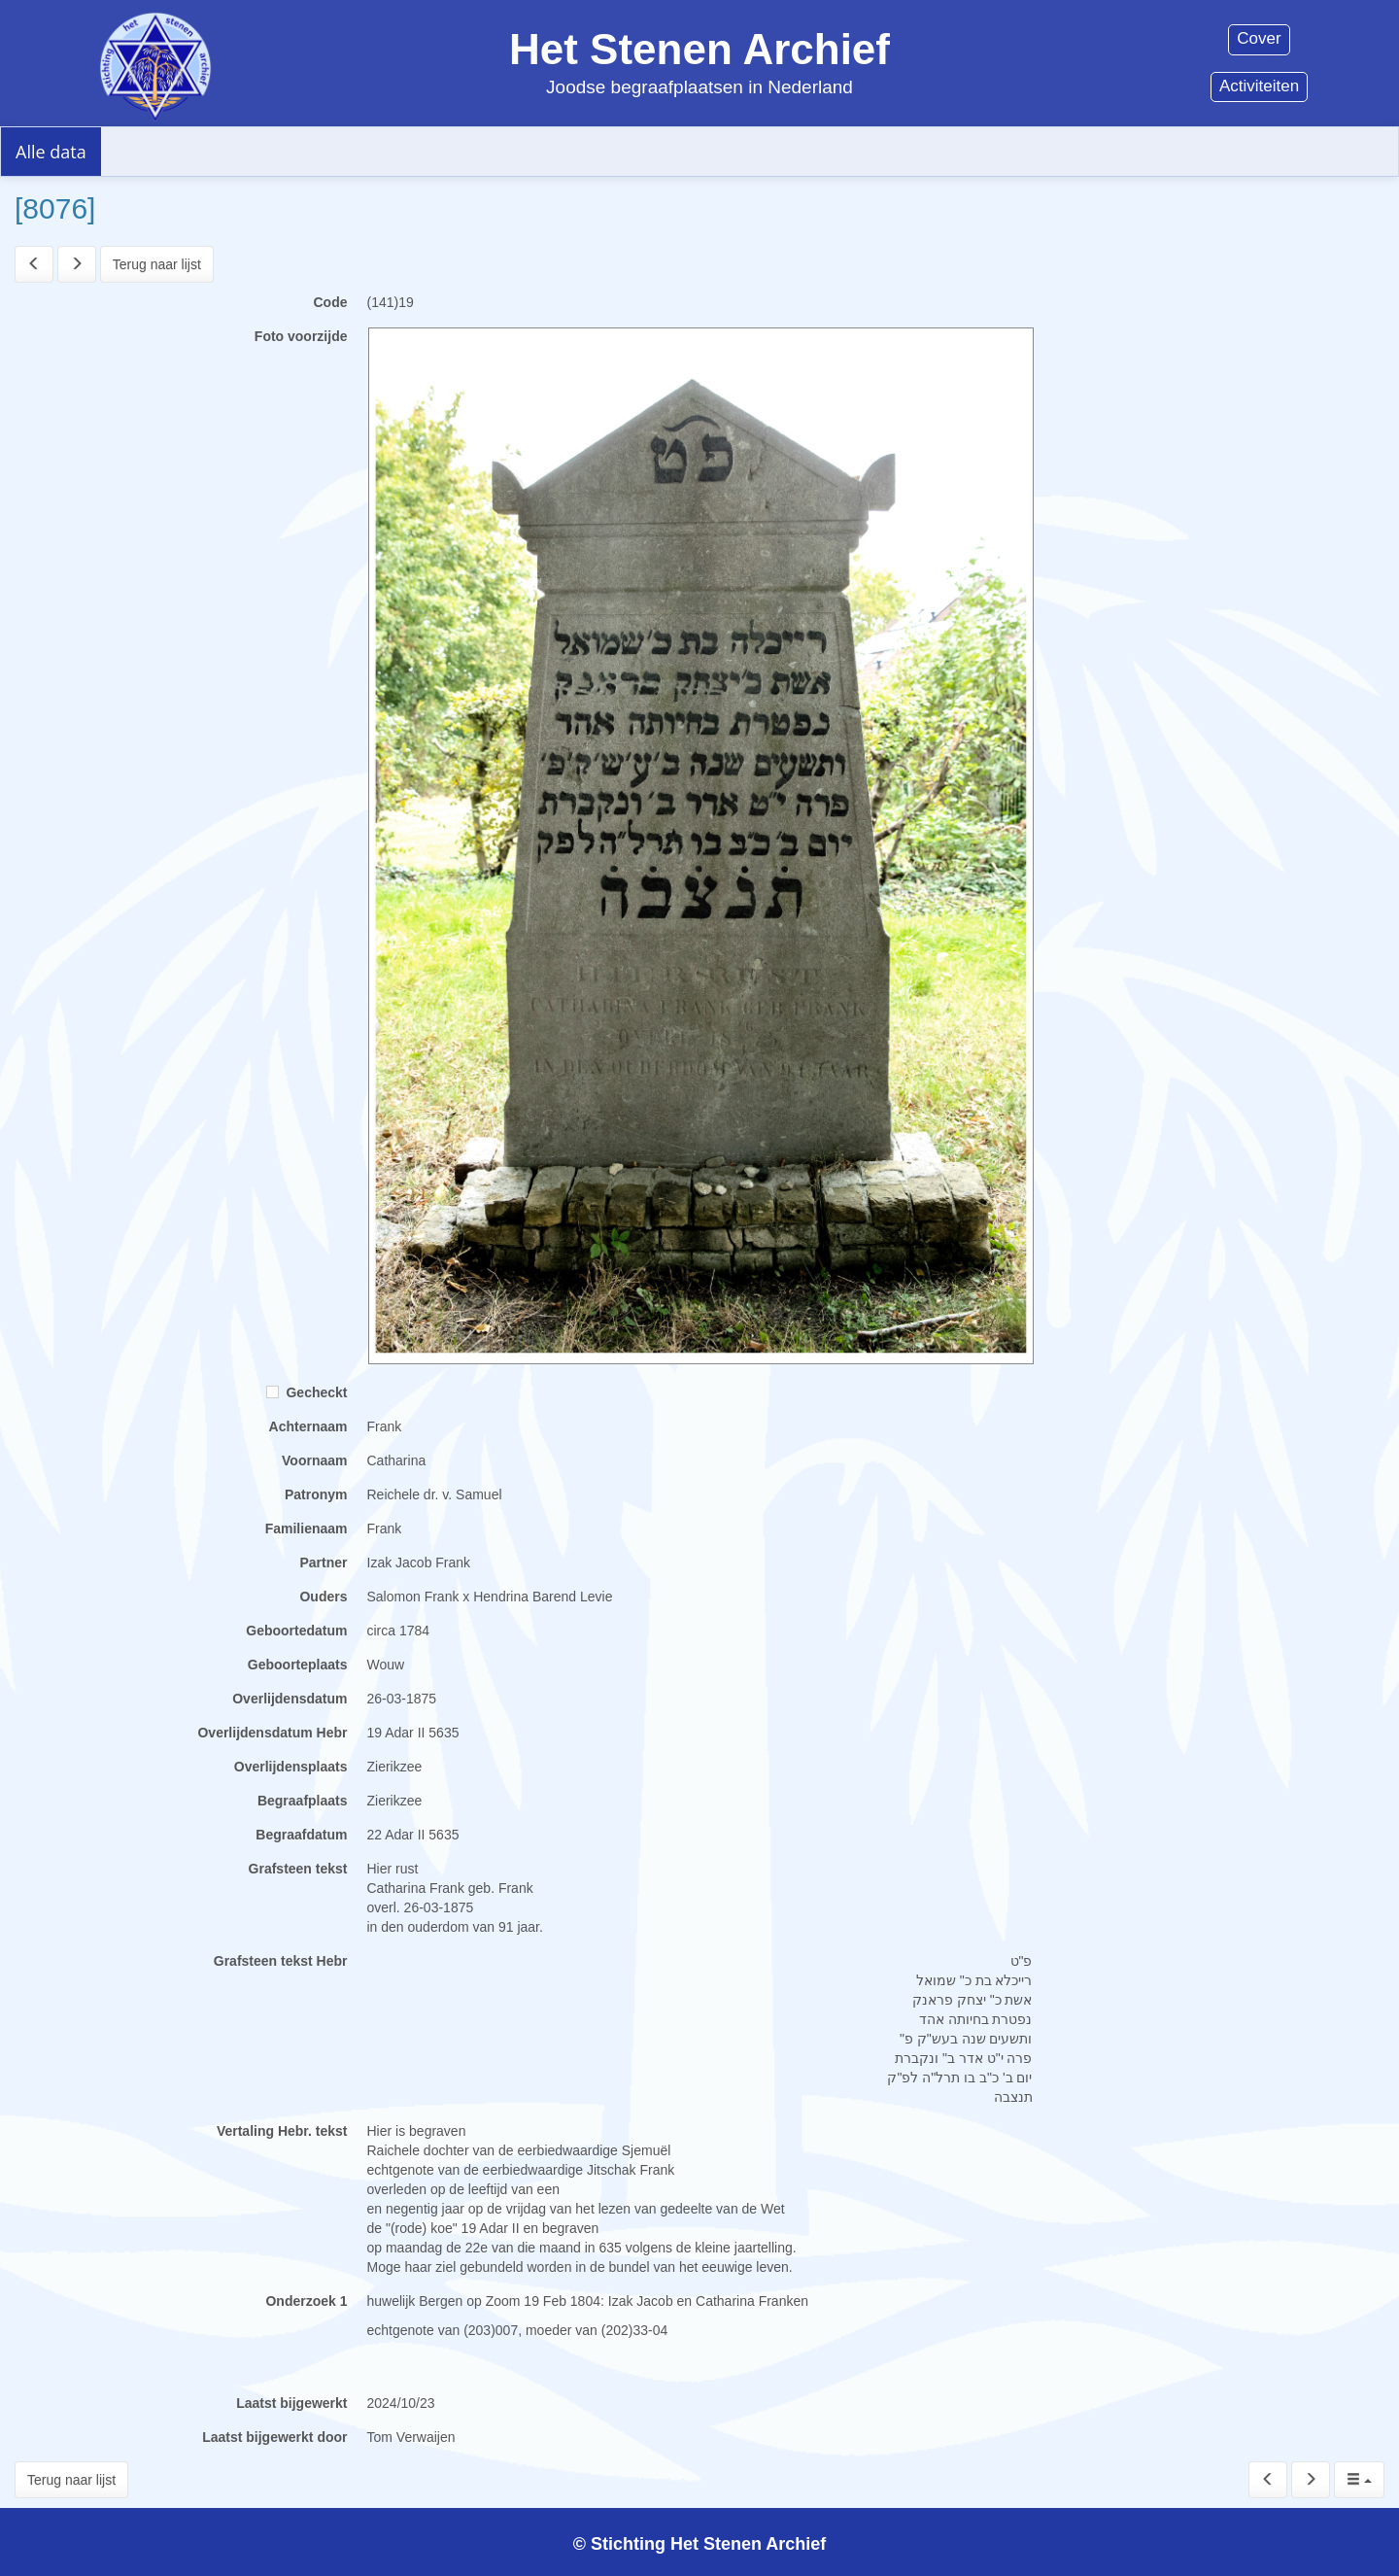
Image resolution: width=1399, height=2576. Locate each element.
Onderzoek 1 (306, 2301)
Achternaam (308, 1426)
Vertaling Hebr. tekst (282, 2131)
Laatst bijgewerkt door (274, 2437)
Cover (1258, 38)
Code (331, 302)
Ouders (323, 1596)
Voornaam (314, 1460)
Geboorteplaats (298, 1664)
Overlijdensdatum (289, 1698)
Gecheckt (307, 1392)
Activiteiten (1259, 86)
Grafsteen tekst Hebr (281, 1961)
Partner (323, 1562)
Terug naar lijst (157, 264)
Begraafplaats (302, 1800)
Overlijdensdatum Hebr (272, 1732)
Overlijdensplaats (291, 1766)
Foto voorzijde (301, 336)
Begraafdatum (301, 1834)
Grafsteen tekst (298, 1868)
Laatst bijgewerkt (291, 2403)
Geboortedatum (296, 1630)
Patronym (316, 1494)
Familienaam (306, 1528)
